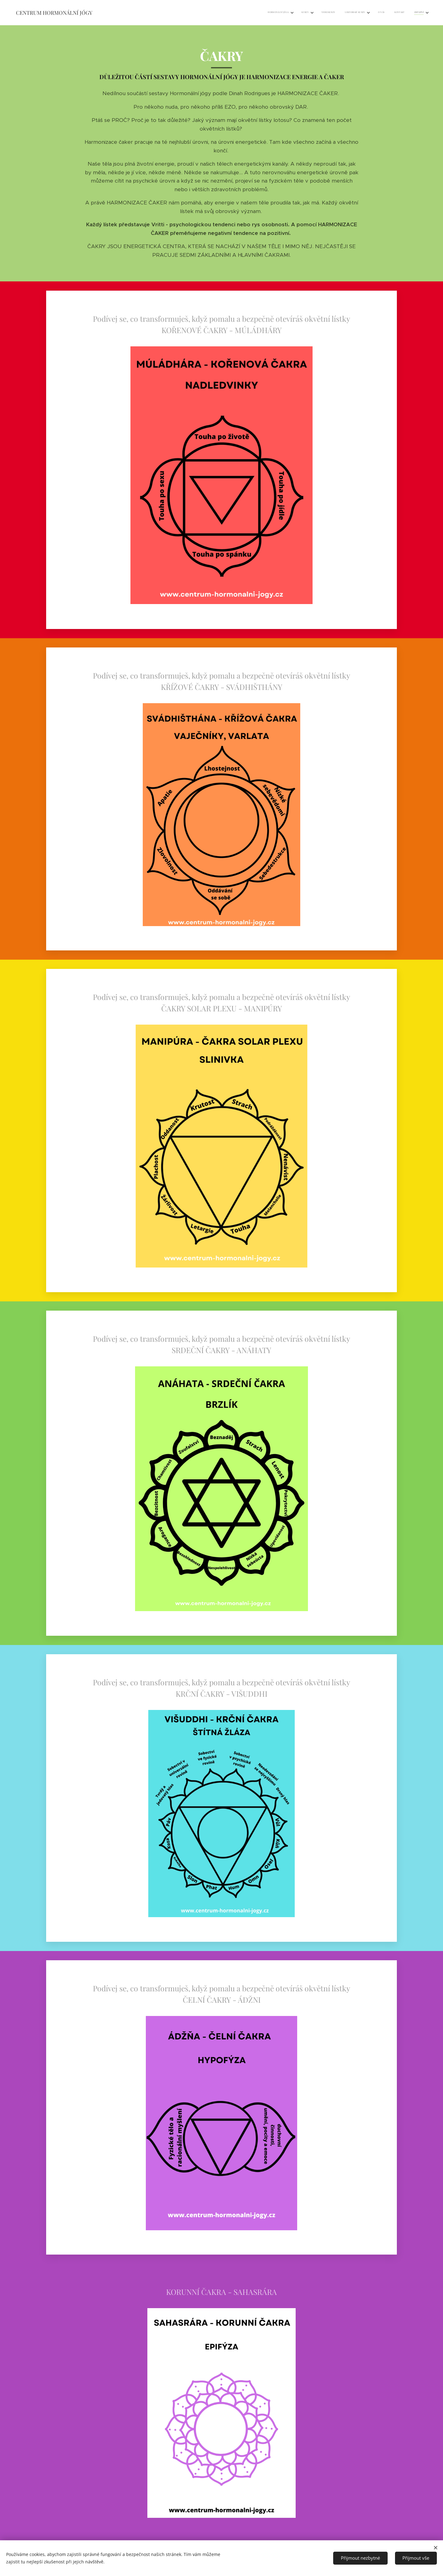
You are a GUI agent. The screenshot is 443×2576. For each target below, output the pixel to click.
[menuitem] (358, 12)
